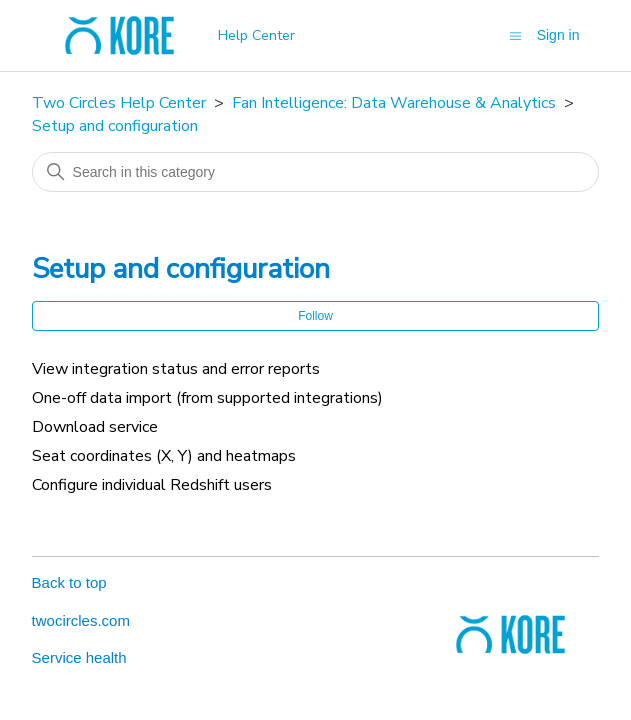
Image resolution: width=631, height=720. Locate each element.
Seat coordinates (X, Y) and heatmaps (164, 456)
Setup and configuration (115, 126)
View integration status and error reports (176, 369)
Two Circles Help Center (119, 103)
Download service (95, 427)
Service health (79, 657)
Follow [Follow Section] (315, 316)
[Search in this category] (316, 172)
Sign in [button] (558, 35)
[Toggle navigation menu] (515, 34)
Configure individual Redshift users (152, 485)
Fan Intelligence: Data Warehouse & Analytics (394, 103)
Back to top (69, 582)
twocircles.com (81, 620)
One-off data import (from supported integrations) (207, 398)
